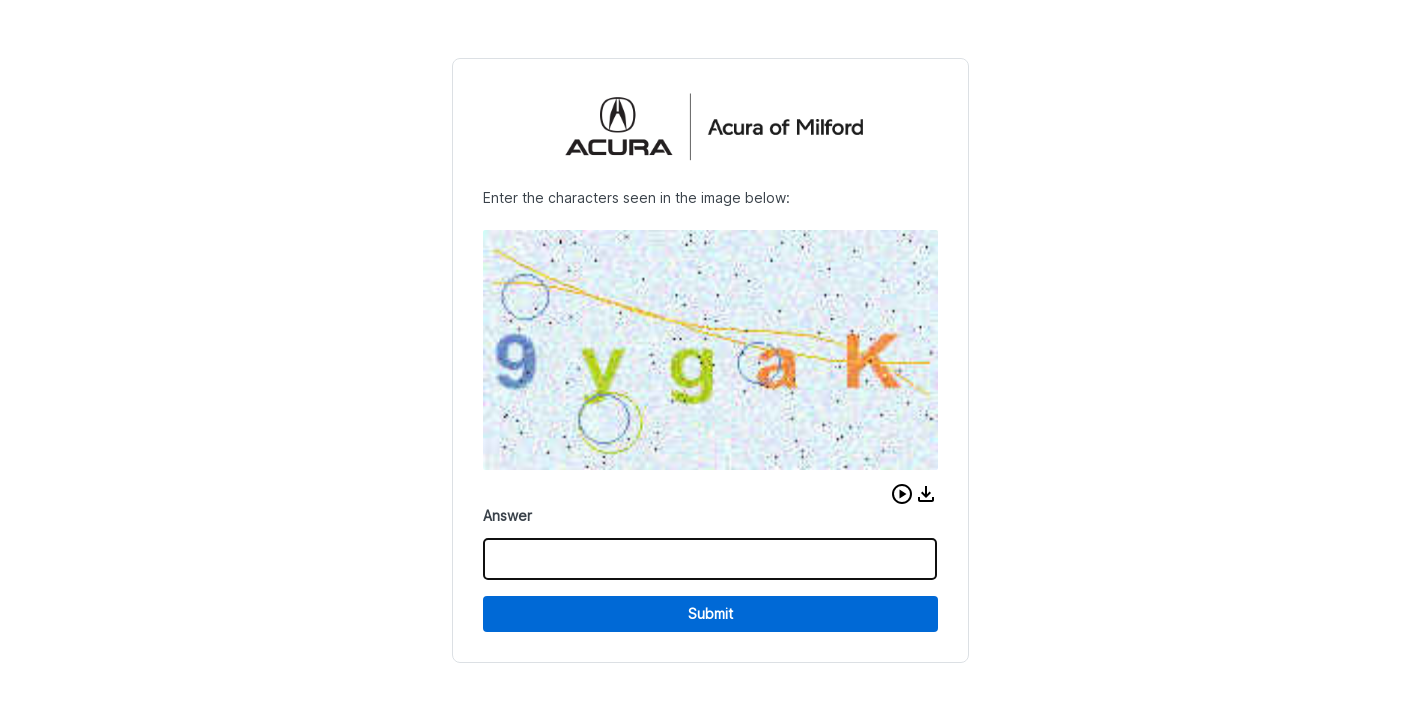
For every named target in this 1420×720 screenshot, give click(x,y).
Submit (710, 613)
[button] (902, 494)
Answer (507, 515)
